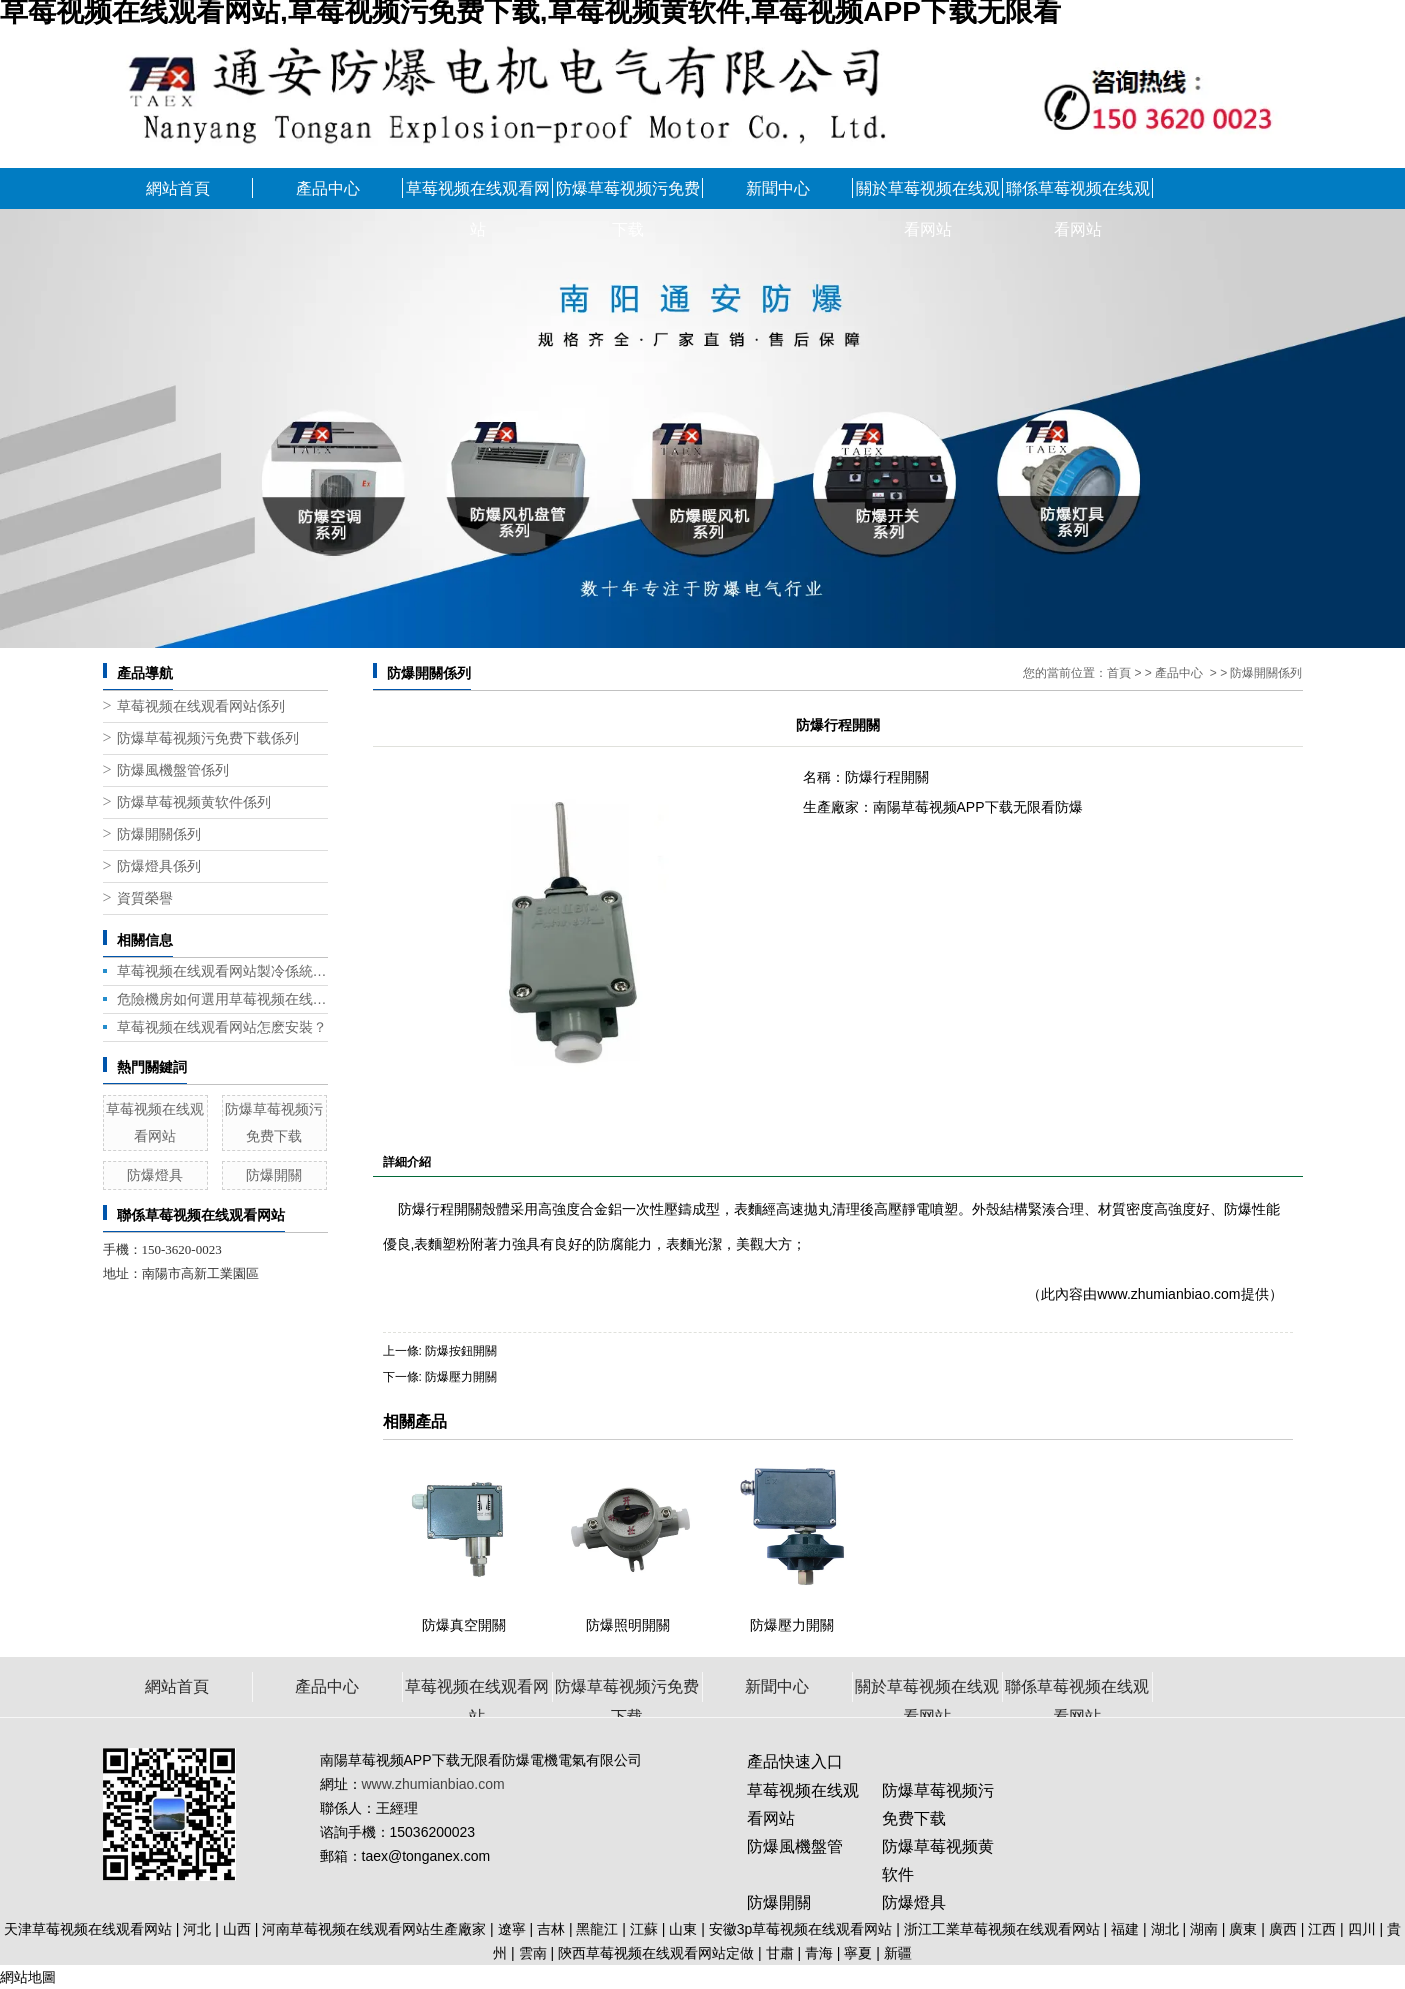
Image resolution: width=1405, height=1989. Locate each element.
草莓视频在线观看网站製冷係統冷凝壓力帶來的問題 (222, 971)
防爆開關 (274, 1175)
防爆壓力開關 (461, 1377)
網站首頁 (178, 188)
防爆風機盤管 (795, 1846)
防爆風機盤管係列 (173, 770)
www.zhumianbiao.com (1168, 1294)
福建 (1125, 1929)
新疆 (898, 1953)
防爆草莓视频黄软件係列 (194, 802)
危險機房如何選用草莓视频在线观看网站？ (222, 999)
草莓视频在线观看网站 (478, 194)
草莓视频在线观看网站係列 (201, 706)
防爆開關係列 (159, 834)
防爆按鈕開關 (461, 1351)
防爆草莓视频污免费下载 (628, 194)
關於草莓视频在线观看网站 (928, 194)
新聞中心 (778, 188)
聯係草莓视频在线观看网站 (1078, 194)
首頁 (1119, 673)
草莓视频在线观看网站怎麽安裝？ (222, 1027)
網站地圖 (28, 1977)
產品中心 (328, 188)
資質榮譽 (145, 898)
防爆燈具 (155, 1175)
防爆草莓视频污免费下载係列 (208, 738)
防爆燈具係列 (159, 866)
